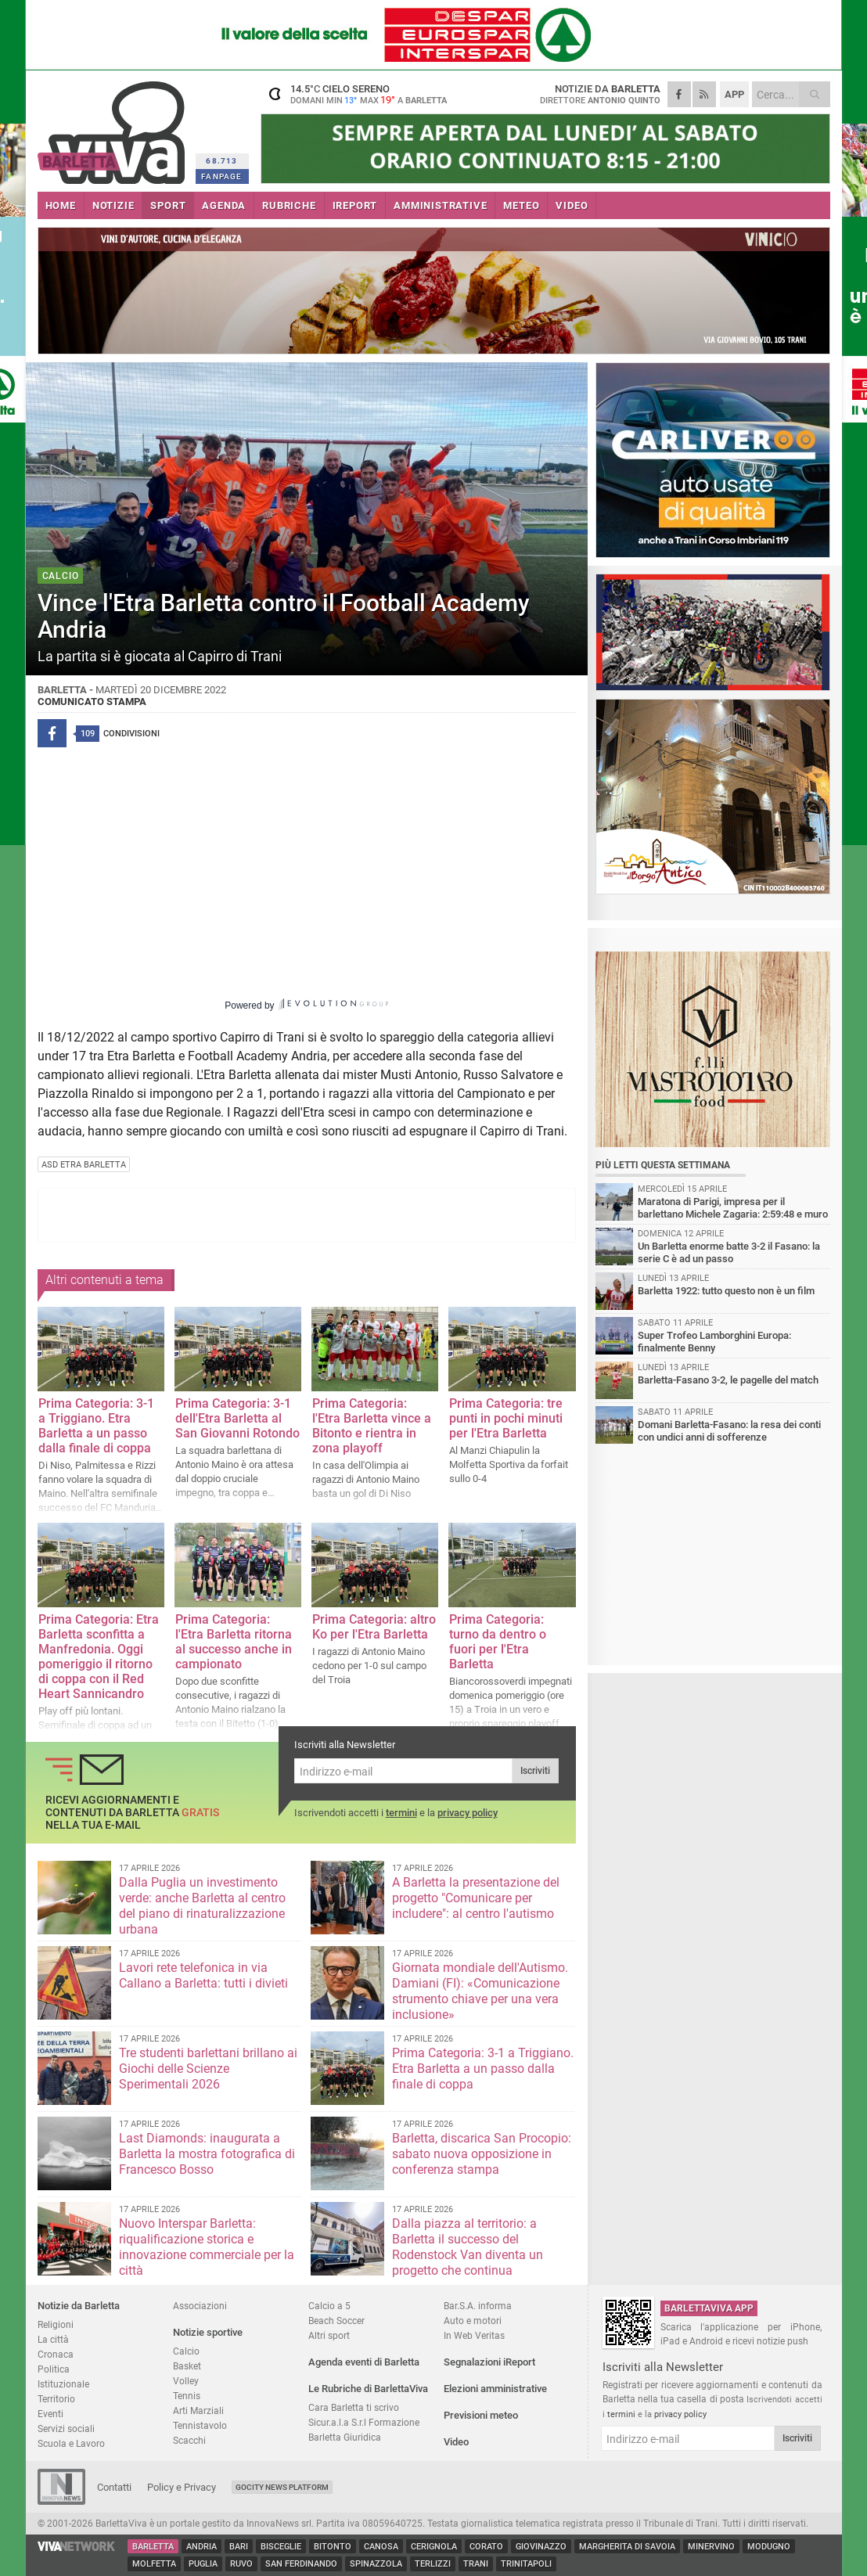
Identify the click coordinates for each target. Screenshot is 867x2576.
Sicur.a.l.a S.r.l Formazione (363, 2422)
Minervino (711, 2547)
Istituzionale (63, 2384)
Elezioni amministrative (495, 2388)
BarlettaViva (114, 127)
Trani (475, 2564)
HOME (60, 205)
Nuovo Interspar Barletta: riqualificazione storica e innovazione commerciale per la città (206, 2247)
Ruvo (241, 2564)
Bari (238, 2547)
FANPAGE (221, 176)
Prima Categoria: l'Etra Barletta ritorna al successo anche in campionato (233, 1641)
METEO (521, 205)
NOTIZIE (113, 205)
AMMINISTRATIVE (440, 205)
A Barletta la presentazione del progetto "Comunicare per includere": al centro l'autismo (475, 1898)
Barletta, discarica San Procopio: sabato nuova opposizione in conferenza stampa (481, 2154)
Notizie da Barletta (79, 2306)
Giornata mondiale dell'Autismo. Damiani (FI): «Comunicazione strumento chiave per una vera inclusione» (480, 1991)
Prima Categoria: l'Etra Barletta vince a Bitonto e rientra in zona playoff (371, 1425)
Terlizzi (433, 2564)
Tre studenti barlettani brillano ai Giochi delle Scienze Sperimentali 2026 (208, 2068)
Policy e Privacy (181, 2487)
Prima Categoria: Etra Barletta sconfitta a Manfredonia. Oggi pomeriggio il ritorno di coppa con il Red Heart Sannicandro (98, 1656)
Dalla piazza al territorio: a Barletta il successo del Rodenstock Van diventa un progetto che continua (467, 2247)
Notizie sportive (208, 2332)
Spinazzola (376, 2564)
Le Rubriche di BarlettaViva (368, 2388)
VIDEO (572, 205)
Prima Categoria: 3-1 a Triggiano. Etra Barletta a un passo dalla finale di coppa (96, 1425)
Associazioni (200, 2306)
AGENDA (224, 205)
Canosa (381, 2547)
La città (53, 2339)
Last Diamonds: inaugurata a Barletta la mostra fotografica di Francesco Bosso (207, 2154)
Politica (54, 2369)
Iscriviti (535, 1770)
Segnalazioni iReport (489, 2362)
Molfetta (154, 2564)
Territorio (56, 2399)
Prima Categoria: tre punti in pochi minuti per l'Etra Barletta (506, 1418)
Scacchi (189, 2440)
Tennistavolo (200, 2425)
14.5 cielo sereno (358, 94)
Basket (187, 2366)
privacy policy (467, 1813)
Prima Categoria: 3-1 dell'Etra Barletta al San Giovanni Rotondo (237, 1418)
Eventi (50, 2413)
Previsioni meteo (481, 2415)
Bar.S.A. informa (478, 2306)
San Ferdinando (301, 2564)
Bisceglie (281, 2547)
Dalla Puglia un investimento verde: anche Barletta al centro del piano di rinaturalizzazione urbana (202, 1906)
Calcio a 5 (329, 2306)
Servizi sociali (66, 2428)
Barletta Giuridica (344, 2437)
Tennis (186, 2396)
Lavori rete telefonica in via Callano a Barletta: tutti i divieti (203, 1975)
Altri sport (329, 2335)
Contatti (114, 2487)
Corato (486, 2547)
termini (401, 1813)
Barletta (153, 2547)
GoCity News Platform (282, 2487)
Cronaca (56, 2354)
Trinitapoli (526, 2564)
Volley (186, 2381)
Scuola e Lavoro (71, 2443)
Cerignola (434, 2547)
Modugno (768, 2547)
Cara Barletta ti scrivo (353, 2407)
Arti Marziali (198, 2410)
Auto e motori (473, 2320)
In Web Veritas (474, 2335)
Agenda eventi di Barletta (363, 2362)
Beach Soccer (336, 2320)
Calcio (186, 2351)
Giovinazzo (541, 2547)
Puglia (203, 2564)
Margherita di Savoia (627, 2547)
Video (456, 2442)
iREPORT (355, 205)
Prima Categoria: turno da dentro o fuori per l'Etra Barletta (497, 1641)
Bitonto (332, 2547)
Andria (201, 2547)
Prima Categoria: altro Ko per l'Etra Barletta (374, 1627)
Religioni (56, 2324)
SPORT (167, 205)
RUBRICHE (288, 205)
